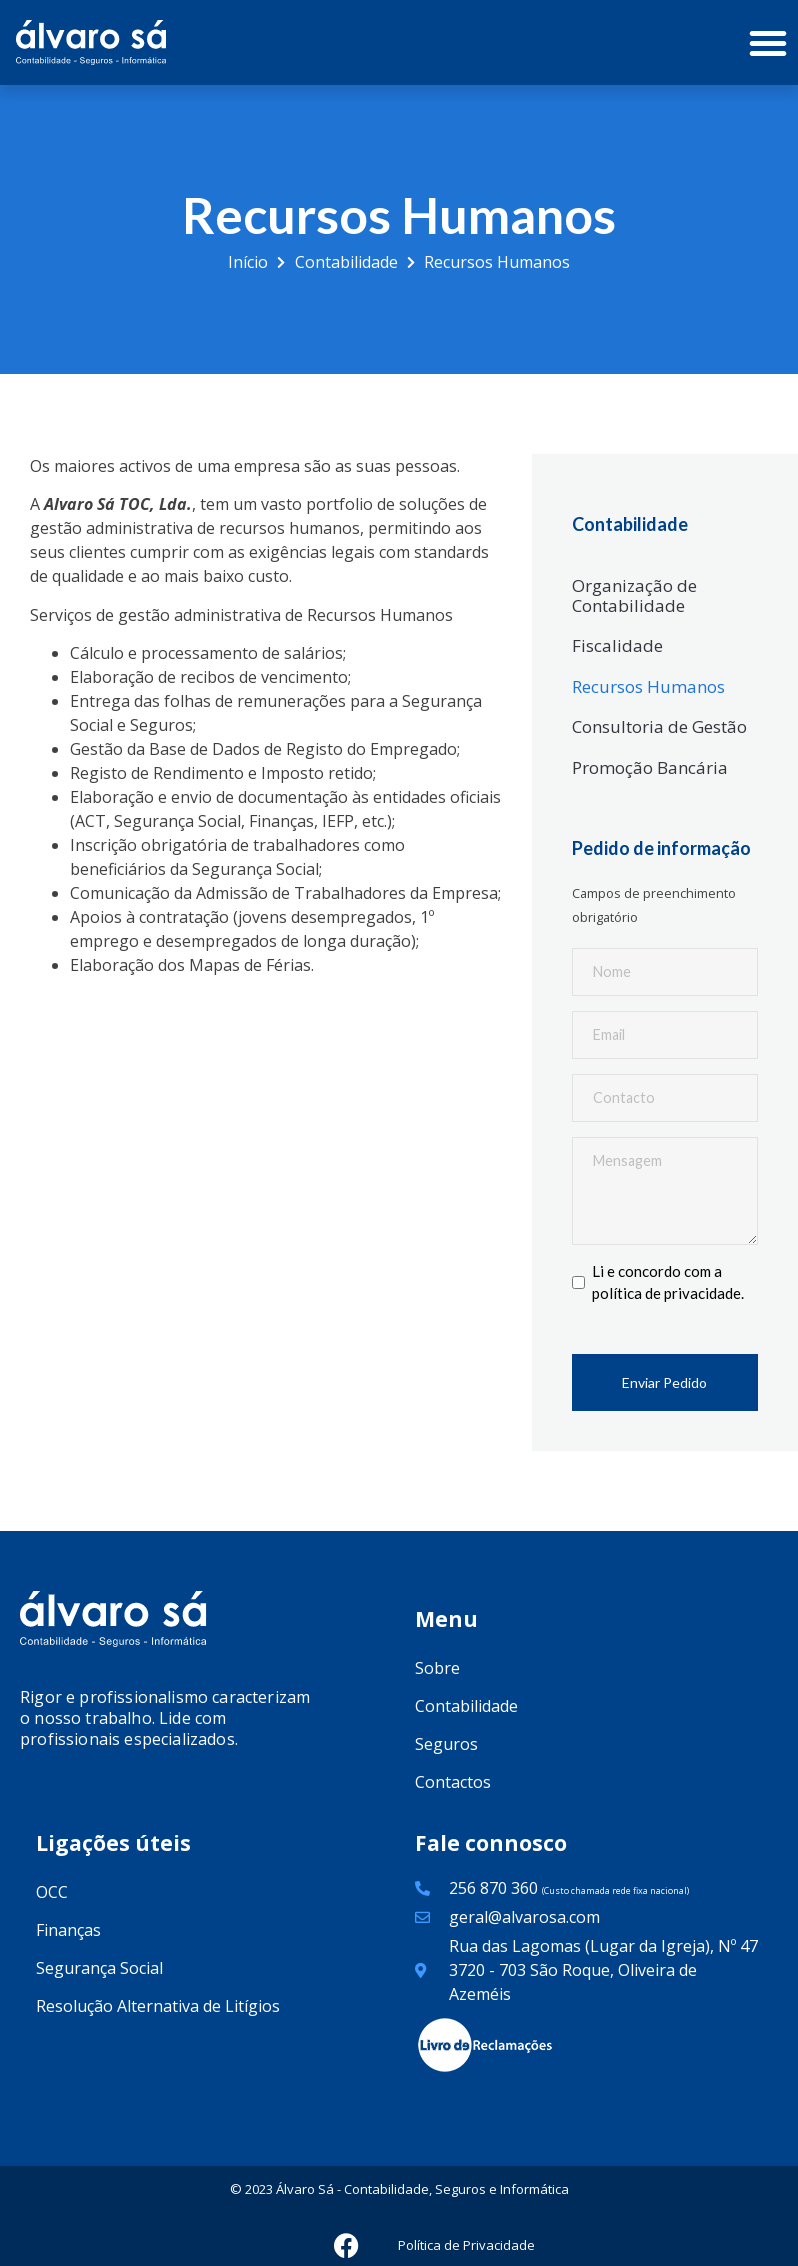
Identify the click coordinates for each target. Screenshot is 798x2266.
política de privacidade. (668, 1300)
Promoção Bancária (650, 767)
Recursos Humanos (648, 686)
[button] (768, 43)
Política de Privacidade (466, 2252)
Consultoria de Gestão (659, 726)
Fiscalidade (617, 645)
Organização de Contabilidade (634, 595)
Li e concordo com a (668, 1289)
